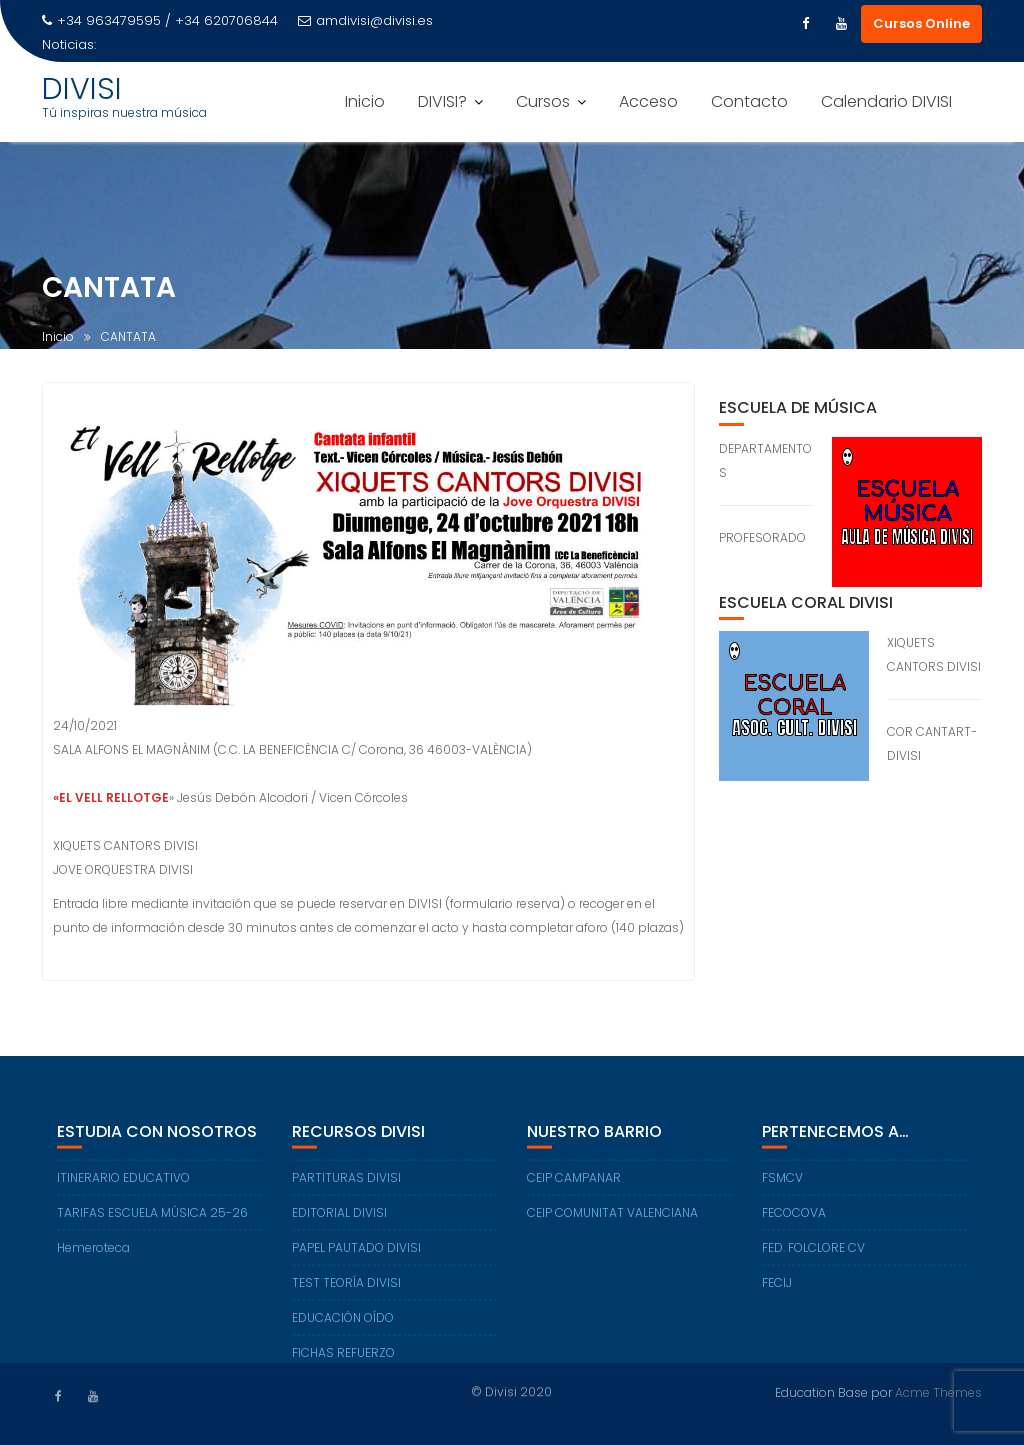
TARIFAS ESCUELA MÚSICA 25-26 (152, 1220)
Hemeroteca (93, 1255)
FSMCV (782, 1185)
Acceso (648, 101)
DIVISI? (442, 101)
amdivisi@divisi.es (365, 20)
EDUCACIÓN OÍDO (343, 1325)
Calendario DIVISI (886, 101)
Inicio (365, 101)
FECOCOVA (794, 1220)
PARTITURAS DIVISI (346, 1185)
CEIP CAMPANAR (574, 1185)
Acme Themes (938, 1391)
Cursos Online (921, 23)
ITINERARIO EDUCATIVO (123, 1185)
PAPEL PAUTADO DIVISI (356, 1255)
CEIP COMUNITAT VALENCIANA (612, 1220)
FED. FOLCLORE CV (813, 1255)
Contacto (749, 101)
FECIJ (777, 1290)
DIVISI (82, 89)
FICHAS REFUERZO (343, 1360)
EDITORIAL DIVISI (339, 1220)
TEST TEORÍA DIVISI (346, 1290)
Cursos (543, 101)
